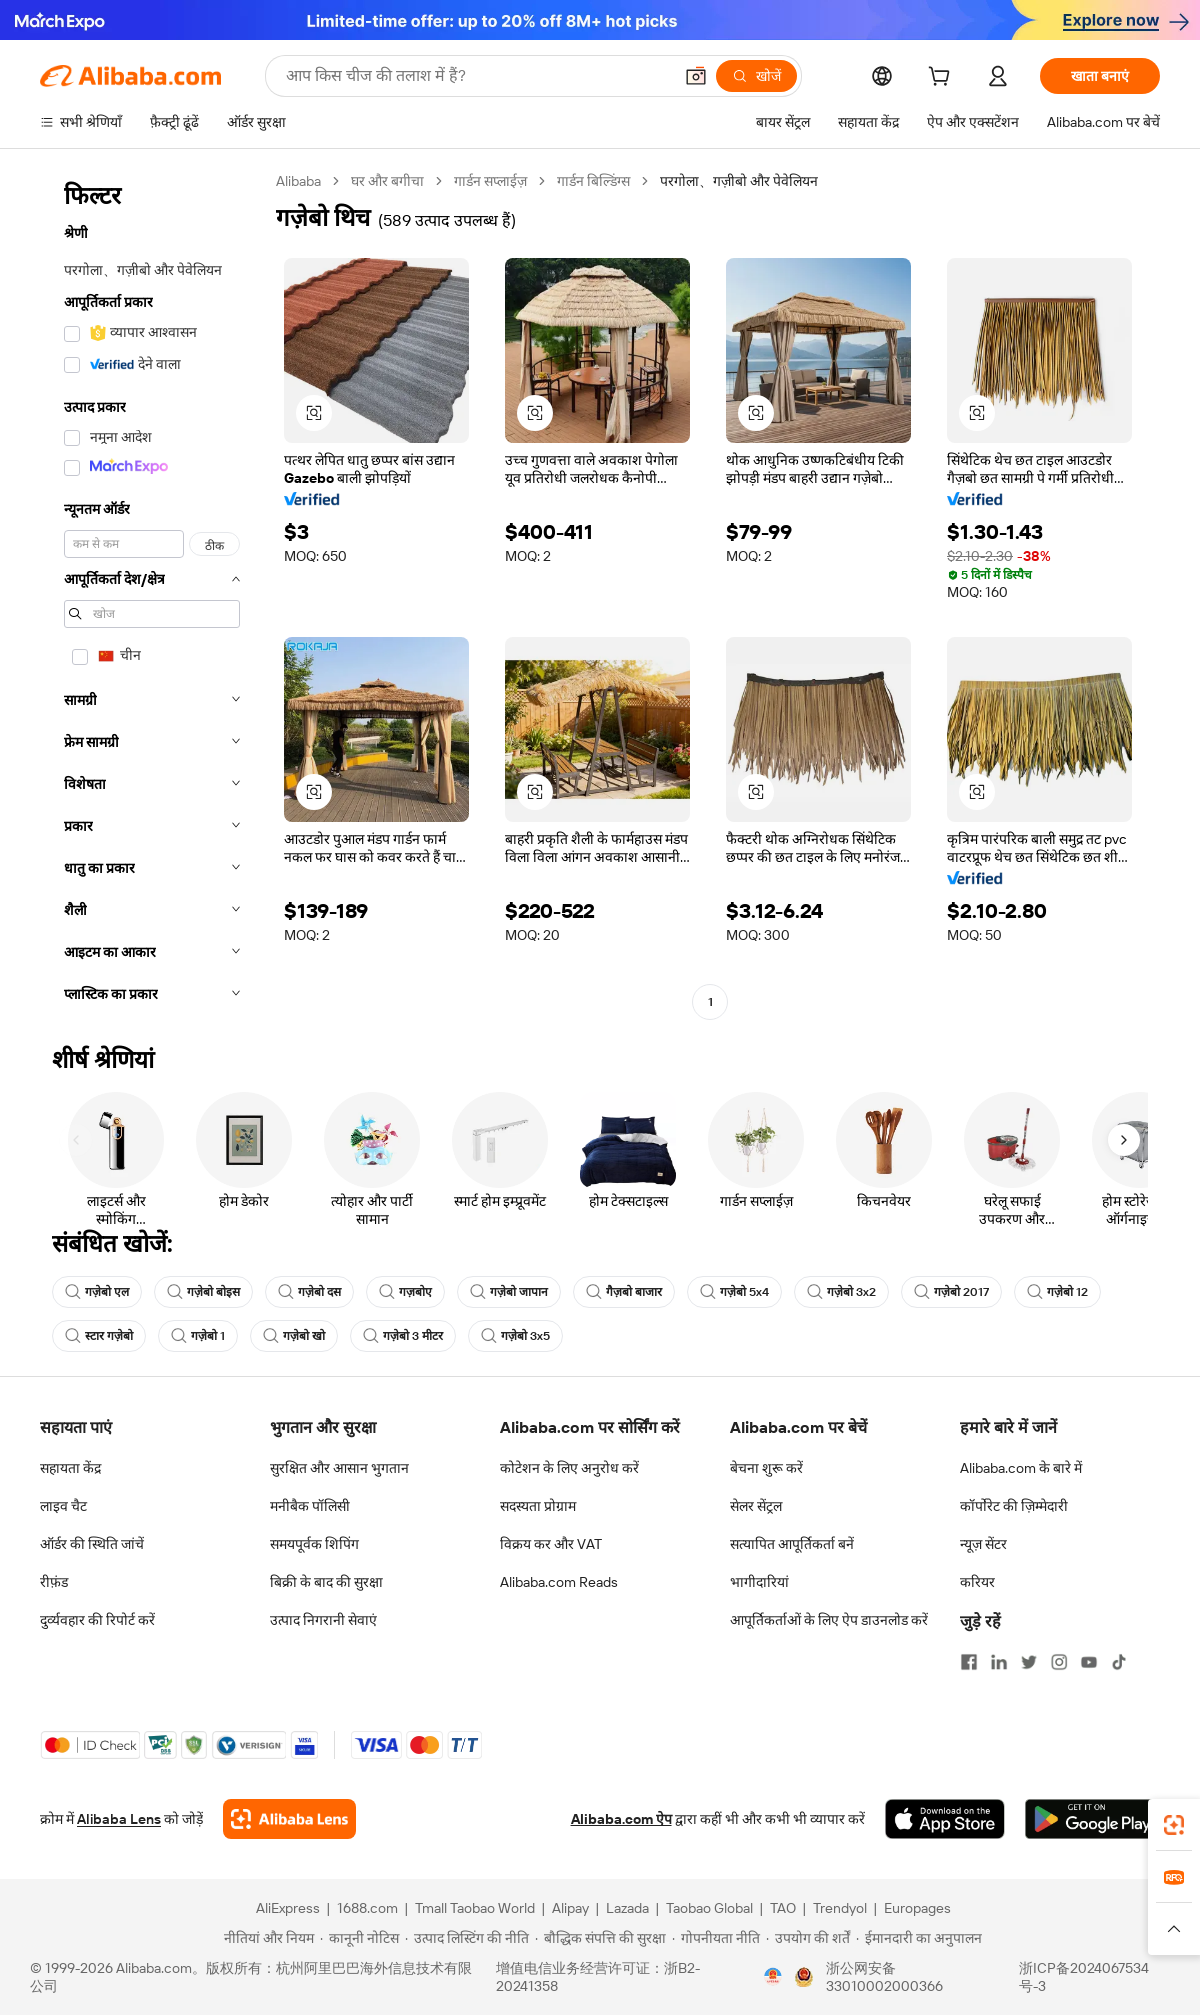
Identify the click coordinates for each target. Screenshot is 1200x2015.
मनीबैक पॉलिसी (310, 1506)
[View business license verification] (773, 1977)
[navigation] (152, 594)
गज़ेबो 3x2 (841, 1292)
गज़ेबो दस (309, 1292)
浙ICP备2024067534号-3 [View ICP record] (1084, 1977)
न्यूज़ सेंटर (983, 1544)
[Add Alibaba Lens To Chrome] (289, 1819)
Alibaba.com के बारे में (1021, 1468)
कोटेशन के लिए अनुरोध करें (569, 1468)
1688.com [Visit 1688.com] (367, 1908)
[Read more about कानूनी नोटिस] (359, 1938)
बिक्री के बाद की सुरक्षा (326, 1582)
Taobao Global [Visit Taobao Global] (709, 1908)
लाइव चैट (63, 1506)
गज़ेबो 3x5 (515, 1336)
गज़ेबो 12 (1057, 1292)
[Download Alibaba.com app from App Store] (945, 1819)
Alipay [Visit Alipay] (570, 1908)
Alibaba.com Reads (559, 1582)
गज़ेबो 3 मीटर (403, 1336)
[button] (696, 76)
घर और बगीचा (387, 181)
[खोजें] (756, 76)
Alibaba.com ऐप (621, 1819)
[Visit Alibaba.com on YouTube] (1089, 1662)
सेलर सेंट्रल (756, 1506)
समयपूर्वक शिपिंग (314, 1544)
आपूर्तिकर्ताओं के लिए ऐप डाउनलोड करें (829, 1620)
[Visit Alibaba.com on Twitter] (1029, 1662)
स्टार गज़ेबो (99, 1336)
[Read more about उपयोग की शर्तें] (808, 1938)
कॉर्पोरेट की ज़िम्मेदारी (1014, 1506)
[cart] (943, 79)
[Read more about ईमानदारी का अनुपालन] (919, 1938)
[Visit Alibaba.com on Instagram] (1059, 1662)
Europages (917, 1908)
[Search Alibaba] (477, 76)
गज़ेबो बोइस (203, 1292)
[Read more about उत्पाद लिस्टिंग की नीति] (467, 1938)
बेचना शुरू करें (766, 1468)
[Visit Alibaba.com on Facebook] (969, 1662)
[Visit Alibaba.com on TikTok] (1119, 1662)
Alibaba (298, 181)
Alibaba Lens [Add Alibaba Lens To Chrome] (119, 1819)
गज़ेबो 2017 (951, 1292)
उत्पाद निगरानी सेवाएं (323, 1620)
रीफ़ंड (54, 1582)
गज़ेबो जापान (509, 1292)
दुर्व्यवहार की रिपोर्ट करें (97, 1620)
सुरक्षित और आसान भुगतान (339, 1468)
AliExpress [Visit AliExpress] (288, 1908)
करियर (977, 1582)
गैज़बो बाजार (624, 1292)
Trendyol (840, 1908)
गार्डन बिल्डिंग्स (593, 181)
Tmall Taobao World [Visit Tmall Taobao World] (475, 1908)
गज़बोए (405, 1292)
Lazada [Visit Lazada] (627, 1908)
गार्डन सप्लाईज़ (490, 181)
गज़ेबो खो (294, 1336)
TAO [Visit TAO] (783, 1908)
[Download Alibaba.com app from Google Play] (1092, 1819)
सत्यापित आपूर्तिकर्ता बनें (792, 1544)
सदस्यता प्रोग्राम (538, 1506)
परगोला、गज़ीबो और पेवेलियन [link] (739, 181)
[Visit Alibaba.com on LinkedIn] (999, 1662)
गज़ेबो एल (97, 1292)
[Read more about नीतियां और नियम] (266, 1938)
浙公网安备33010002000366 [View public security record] (884, 1977)
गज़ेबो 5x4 (734, 1292)
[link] (1174, 1825)
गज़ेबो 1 (198, 1336)
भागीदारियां (759, 1582)
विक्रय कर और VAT (551, 1544)
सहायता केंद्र (70, 1468)
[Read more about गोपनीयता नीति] (716, 1938)
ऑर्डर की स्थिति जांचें (92, 1544)
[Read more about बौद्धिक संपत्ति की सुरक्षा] (600, 1938)
